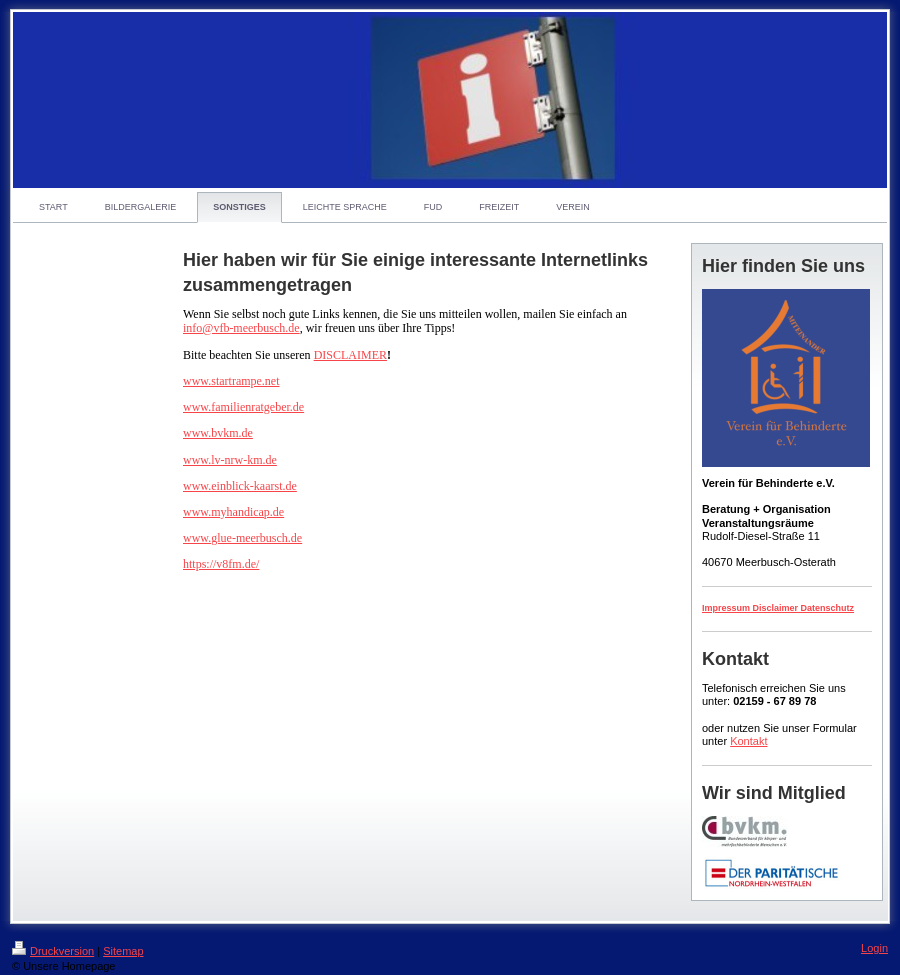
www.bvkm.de (218, 433)
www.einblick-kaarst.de (240, 486)
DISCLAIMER (350, 355)
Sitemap (123, 951)
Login (874, 948)
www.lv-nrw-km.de (230, 460)
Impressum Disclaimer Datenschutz (778, 608)
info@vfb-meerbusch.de (241, 328)
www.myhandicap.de (233, 512)
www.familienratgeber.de (243, 407)
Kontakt (748, 741)
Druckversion (53, 951)
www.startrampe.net (231, 381)
